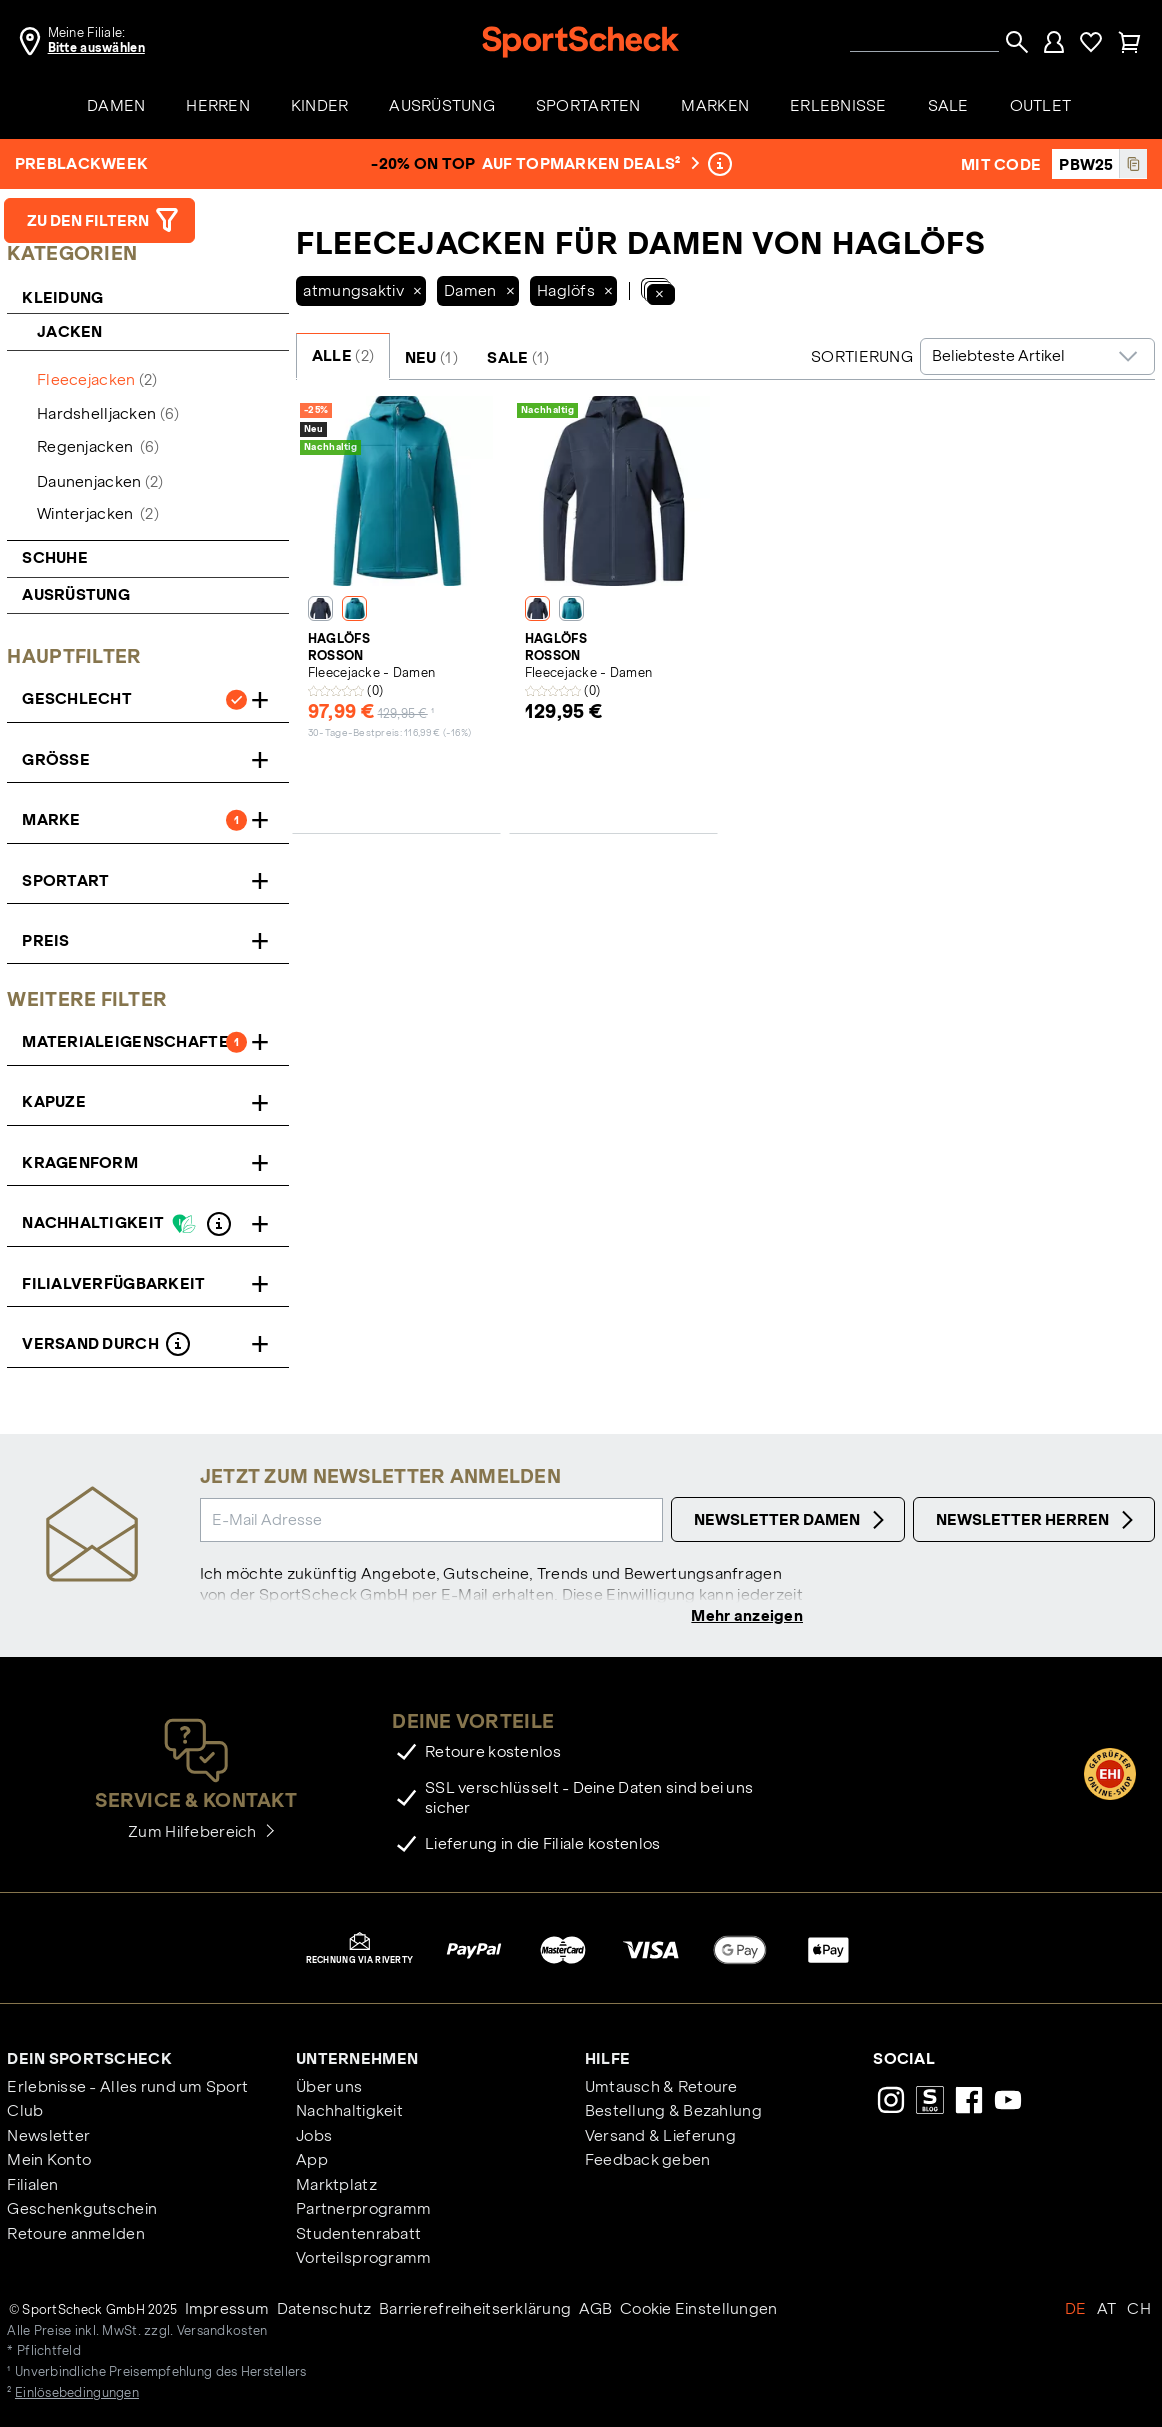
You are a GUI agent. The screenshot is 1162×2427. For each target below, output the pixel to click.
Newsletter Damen (792, 1520)
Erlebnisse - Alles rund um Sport (127, 2088)
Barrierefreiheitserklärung (475, 2310)
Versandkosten (222, 2333)
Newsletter (48, 2137)
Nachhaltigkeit (349, 2113)
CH (1139, 2310)
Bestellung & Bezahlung (673, 2113)
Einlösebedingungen (77, 2395)
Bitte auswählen (96, 48)
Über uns (329, 2088)
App (312, 2162)
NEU (431, 357)
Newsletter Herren (1037, 1520)
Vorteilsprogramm (363, 2260)
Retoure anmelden (75, 2235)
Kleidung (62, 297)
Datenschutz (324, 2310)
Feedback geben (648, 2162)
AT (1107, 2310)
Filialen (32, 2186)
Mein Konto (49, 2162)
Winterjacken (98, 513)
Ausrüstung (76, 594)
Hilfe (607, 2060)
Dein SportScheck (89, 2060)
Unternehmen (357, 2060)
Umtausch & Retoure (661, 2088)
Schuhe (55, 557)
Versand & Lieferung (660, 2137)
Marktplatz (336, 2186)
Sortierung (862, 356)
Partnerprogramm (363, 2211)
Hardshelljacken (108, 413)
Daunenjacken (100, 481)
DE (1076, 2310)
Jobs (314, 2137)
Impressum (227, 2310)
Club (25, 2113)
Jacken (71, 331)
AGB (596, 2310)
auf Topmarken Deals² (588, 163)
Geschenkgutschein (82, 2211)
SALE (518, 357)
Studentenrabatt (358, 2235)
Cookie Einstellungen (699, 2310)
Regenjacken (98, 446)
